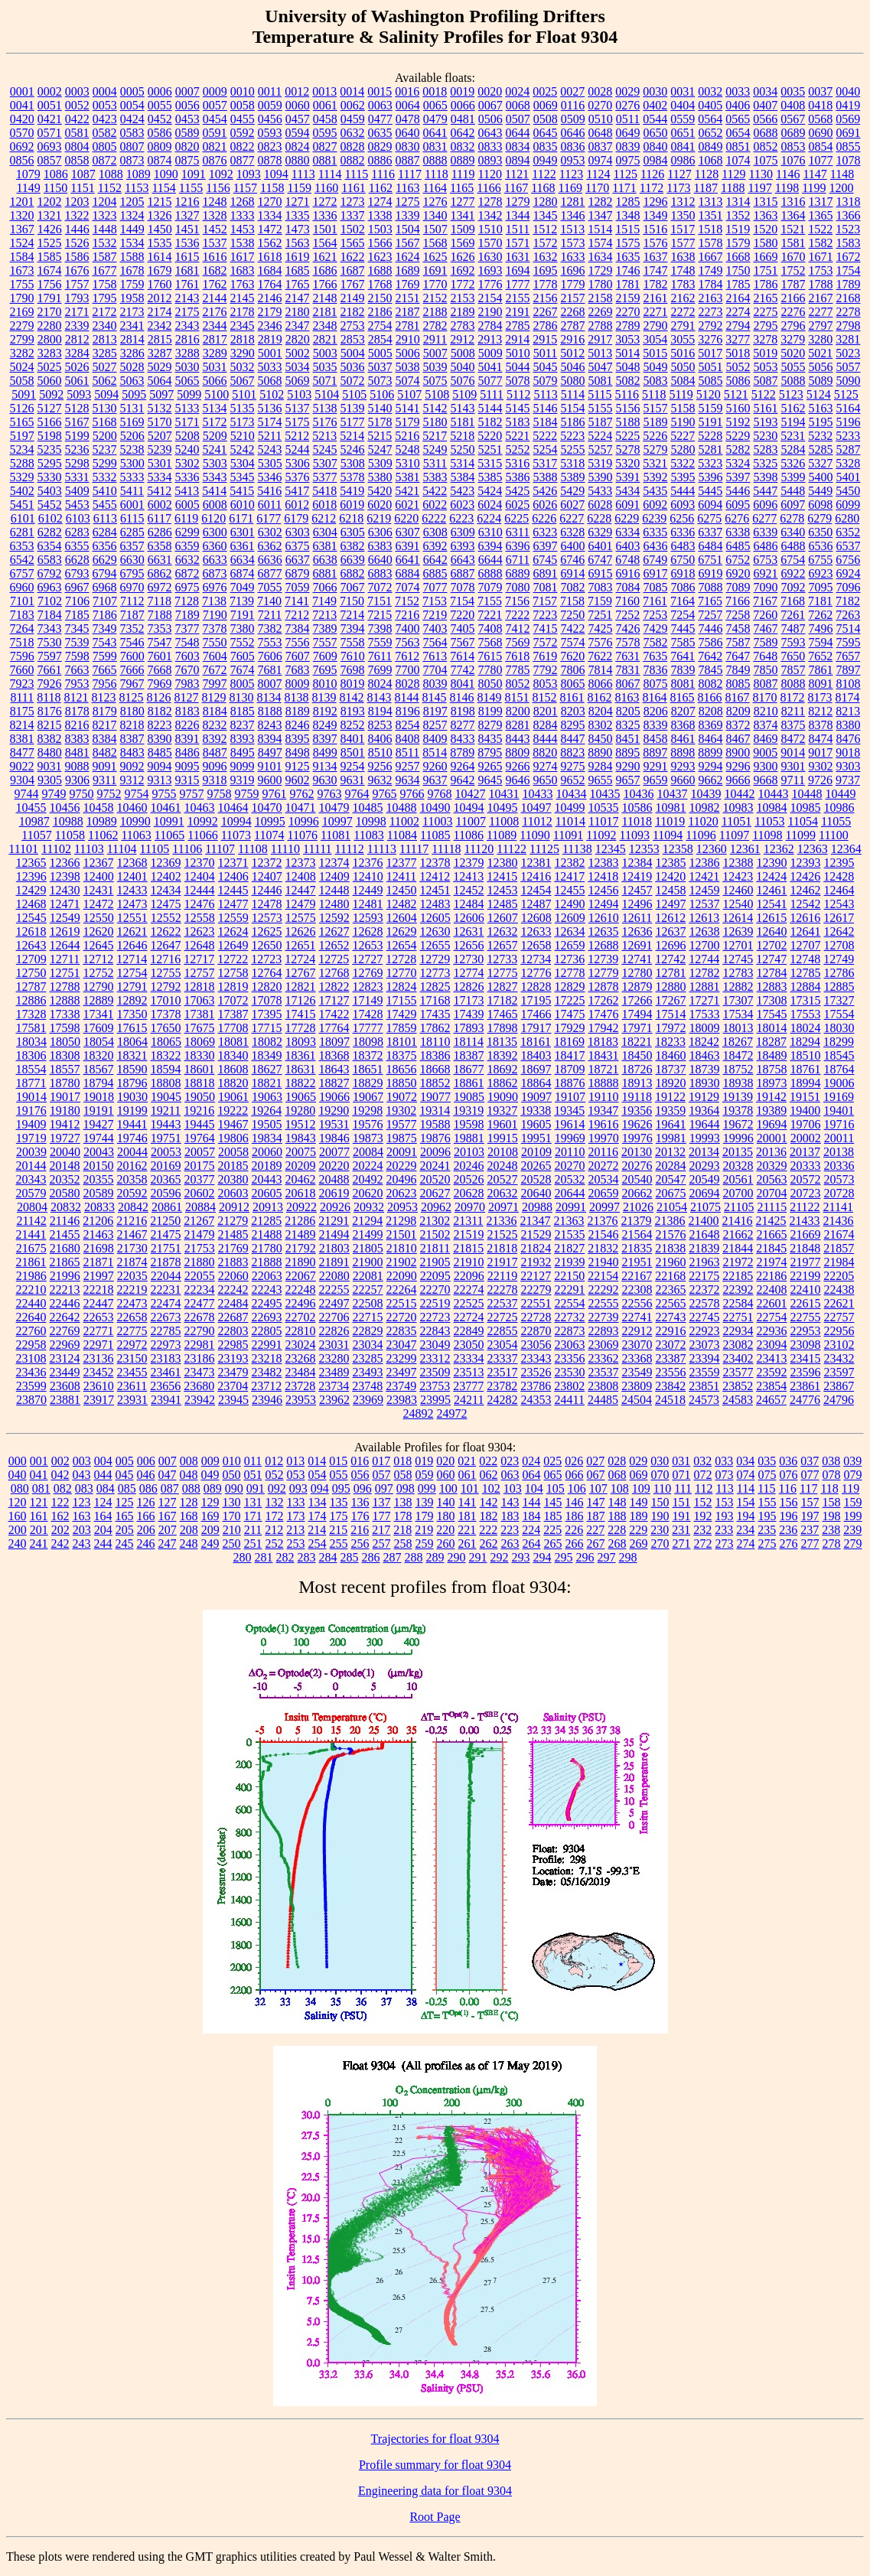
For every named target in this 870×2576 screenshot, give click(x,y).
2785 (518, 325)
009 (210, 1460)
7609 (325, 656)
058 (403, 1474)
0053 (105, 105)
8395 (297, 738)
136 (360, 1502)
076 (789, 1474)
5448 (792, 490)
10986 (839, 807)
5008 (463, 353)
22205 (838, 1275)
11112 (349, 848)
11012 (537, 821)
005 (125, 1460)
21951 (637, 1261)
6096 (765, 504)
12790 (98, 986)
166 (146, 1515)
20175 (199, 1165)
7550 (215, 642)
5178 (380, 421)
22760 (31, 1330)
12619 (65, 931)
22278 (502, 1289)
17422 (334, 1014)
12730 (468, 959)
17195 (536, 1000)
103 (512, 1488)
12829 (570, 986)
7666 (132, 669)
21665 (772, 1234)
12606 (469, 917)
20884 (200, 1206)
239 (852, 1529)
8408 (408, 738)
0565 (737, 118)
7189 (187, 614)
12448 (334, 890)
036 (788, 1460)
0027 (572, 91)
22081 (368, 1275)
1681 (187, 270)
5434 (627, 490)
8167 (737, 697)
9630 (325, 779)
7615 (489, 656)
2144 (215, 297)
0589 (187, 132)
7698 (353, 669)
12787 (31, 986)
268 (617, 1543)
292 (499, 1557)
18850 (401, 1082)
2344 (215, 325)
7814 (600, 669)
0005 (132, 91)
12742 (670, 959)
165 (125, 1515)
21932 (536, 1261)
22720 (401, 1317)
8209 (738, 711)
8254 (408, 724)
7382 (270, 628)
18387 (469, 1055)
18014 (772, 1027)
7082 (573, 587)
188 (617, 1515)
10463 (199, 807)
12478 (267, 903)
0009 (215, 91)
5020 (792, 353)
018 (402, 1460)
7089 (738, 587)
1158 (272, 187)
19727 (65, 1138)
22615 (805, 1303)
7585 (683, 642)
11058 (70, 835)
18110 (435, 1041)
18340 (233, 1055)
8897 (655, 752)
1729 (600, 270)
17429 (401, 1014)
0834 (518, 146)
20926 (335, 1206)
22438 (839, 1289)
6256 (682, 518)
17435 (435, 1014)
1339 (408, 215)
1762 (215, 284)
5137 (297, 408)
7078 (463, 587)
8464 (711, 738)
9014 (792, 752)
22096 (469, 1275)
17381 (199, 1014)
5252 (518, 449)
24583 (737, 1399)
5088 (793, 380)
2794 (738, 325)
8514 (434, 752)
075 (767, 1474)
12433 (132, 890)
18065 (166, 1041)
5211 (270, 435)
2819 (270, 339)
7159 (600, 600)
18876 (570, 1082)
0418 (820, 105)
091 (255, 1488)
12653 (368, 945)
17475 (570, 1014)
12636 (637, 931)
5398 (766, 477)
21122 (804, 1206)
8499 (325, 752)
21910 (469, 1261)
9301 (793, 766)
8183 (187, 711)
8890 (600, 752)
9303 (848, 766)
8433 (463, 738)
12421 (704, 876)
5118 (654, 394)
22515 (401, 1303)
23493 (368, 1372)
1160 (326, 187)
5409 (77, 490)
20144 (31, 1165)
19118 (637, 1096)
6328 (572, 532)
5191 (711, 421)
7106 (77, 600)
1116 (383, 174)
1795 (105, 297)
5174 (270, 421)
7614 (462, 656)
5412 (159, 490)
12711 (65, 959)
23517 (502, 1372)
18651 (368, 1069)
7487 (793, 628)
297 (607, 1557)
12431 (98, 890)
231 (681, 1529)
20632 (502, 1193)
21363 (569, 1220)
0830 (408, 146)
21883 (233, 1261)
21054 (672, 1206)
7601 (160, 656)
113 (724, 1488)
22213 (65, 1289)
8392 (215, 738)
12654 (401, 945)
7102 (49, 600)
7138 (214, 600)
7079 (490, 587)
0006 (160, 91)
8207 (683, 711)
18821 (267, 1082)
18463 (704, 1055)
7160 (627, 600)
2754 (380, 325)
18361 (300, 1055)
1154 (163, 187)
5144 (490, 408)
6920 (738, 573)
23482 (267, 1372)
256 (360, 1543)
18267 (737, 1041)
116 (788, 1488)
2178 (242, 311)
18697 (536, 1069)
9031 (49, 766)
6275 (709, 518)
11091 (568, 835)
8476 (848, 738)
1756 (49, 284)
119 (850, 1488)
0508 (545, 118)
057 (382, 1474)
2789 (628, 325)
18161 (535, 1041)
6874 (242, 573)
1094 (276, 174)
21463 (98, 1234)
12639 (738, 931)
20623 (401, 1193)
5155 (600, 408)
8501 (353, 752)
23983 (401, 1399)
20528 (536, 1179)
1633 (573, 256)
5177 (353, 421)
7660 (22, 669)
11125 (544, 848)
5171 (187, 421)
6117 (159, 518)
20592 (132, 1193)
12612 (670, 917)
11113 (381, 848)
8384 (105, 738)
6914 (573, 573)
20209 (300, 1165)
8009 (297, 683)
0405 (710, 105)
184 (532, 1515)
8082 (711, 683)
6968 (105, 587)
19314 (434, 1110)
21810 (401, 1248)
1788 (821, 284)
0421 (49, 118)
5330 (49, 477)
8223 (160, 724)
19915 (502, 1138)
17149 (368, 1000)
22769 (65, 1330)
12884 (805, 986)
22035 (132, 1275)
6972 (160, 587)
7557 (325, 642)
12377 (401, 862)
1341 (463, 215)
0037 (820, 91)
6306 (380, 532)
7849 (738, 669)
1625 (435, 256)
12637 (671, 931)
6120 (213, 518)
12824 (401, 986)
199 (853, 1515)
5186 (573, 421)
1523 (848, 229)
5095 (134, 394)
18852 (435, 1082)
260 (446, 1543)
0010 (242, 91)
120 (17, 1502)
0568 (820, 118)
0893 (490, 160)
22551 (536, 1303)
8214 (22, 724)
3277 (737, 339)
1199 (814, 187)
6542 (22, 559)
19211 (166, 1110)
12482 (401, 903)
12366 (65, 862)
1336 (325, 215)
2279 (22, 325)
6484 (711, 545)
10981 (671, 807)
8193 (353, 711)
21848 (805, 1248)
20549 (704, 1179)
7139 (242, 600)
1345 (545, 215)
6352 (848, 532)
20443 (267, 1179)
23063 (570, 1344)
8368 (683, 724)
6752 (737, 559)
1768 (380, 284)
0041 (22, 105)
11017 (603, 821)
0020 (489, 91)
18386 (435, 1055)
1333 (242, 215)
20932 (369, 1206)
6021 (407, 504)
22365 (671, 1289)
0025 (545, 91)
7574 (573, 642)
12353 (644, 848)
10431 (504, 793)
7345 (77, 628)
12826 (469, 986)
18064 (132, 1041)
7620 (572, 656)
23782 (502, 1385)
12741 (636, 959)
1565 (353, 242)
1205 (132, 201)
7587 (738, 642)
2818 (242, 339)
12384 (637, 862)
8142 (352, 697)
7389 (325, 628)
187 (596, 1515)
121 (39, 1502)
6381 (325, 545)
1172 (651, 187)
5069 (297, 380)
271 (682, 1543)
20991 (571, 1206)
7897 (848, 669)
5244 (297, 449)
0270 (600, 105)
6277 (764, 518)
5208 (187, 435)
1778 (545, 284)
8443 (518, 738)
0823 (270, 146)
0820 (187, 146)
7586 (711, 642)
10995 (270, 821)
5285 (821, 449)
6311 (517, 532)
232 (702, 1529)
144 (532, 1502)
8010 (325, 683)
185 (553, 1515)
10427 (470, 793)
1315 (766, 201)
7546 (132, 642)
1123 (571, 174)
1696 (573, 270)
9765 (385, 793)
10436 (639, 793)
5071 (325, 380)
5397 (738, 477)
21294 (367, 1220)
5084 (683, 380)
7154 (462, 600)
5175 (297, 421)
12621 (132, 931)
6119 (186, 518)
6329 (600, 532)
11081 (335, 835)
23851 (704, 1385)
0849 (711, 146)
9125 (297, 766)
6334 (627, 532)
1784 (711, 284)
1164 (435, 187)
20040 (65, 1151)
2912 (462, 339)
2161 (656, 297)
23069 (603, 1344)
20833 (99, 1206)
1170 (597, 187)
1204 (105, 201)
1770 (435, 284)
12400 (98, 876)
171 (253, 1515)
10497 (536, 807)
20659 (603, 1193)
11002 (404, 821)
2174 (160, 311)
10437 (672, 793)
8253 (380, 724)
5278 (628, 449)
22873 (570, 1330)
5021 (820, 353)
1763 (242, 284)
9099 (242, 766)
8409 (435, 738)
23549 (637, 1372)
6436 (656, 545)
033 (724, 1460)
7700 (408, 669)
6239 (654, 518)
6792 (49, 573)
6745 (545, 559)
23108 (31, 1358)
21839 (704, 1248)
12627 (334, 931)
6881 (325, 573)
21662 (738, 1234)
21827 (569, 1248)
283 (307, 1557)
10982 (704, 807)
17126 (300, 1000)
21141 (838, 1206)
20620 (368, 1193)
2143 (187, 297)
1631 (518, 256)
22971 (98, 1344)
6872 (187, 573)
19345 (569, 1110)
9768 (440, 793)
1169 (570, 187)
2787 (573, 325)
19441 (132, 1124)
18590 (132, 1069)
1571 (518, 242)
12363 (812, 848)
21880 (199, 1261)
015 (338, 1460)
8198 (463, 711)
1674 (49, 270)
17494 (637, 1014)
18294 (805, 1041)
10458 (98, 807)
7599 (105, 656)
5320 (627, 463)
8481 (77, 752)
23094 (772, 1344)
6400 (573, 545)
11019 (670, 821)
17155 (401, 1000)
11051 (736, 821)
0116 (573, 105)
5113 (545, 394)
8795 (489, 752)
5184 (545, 421)
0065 (435, 105)
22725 (502, 1317)
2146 (270, 297)
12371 (233, 862)
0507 (518, 118)
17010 (166, 1000)
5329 (22, 477)
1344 (518, 215)
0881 (325, 160)
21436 (838, 1220)
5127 (49, 408)
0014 (352, 91)
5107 (409, 394)
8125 (131, 697)
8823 (572, 752)
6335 (655, 532)
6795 (132, 573)
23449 (65, 1372)
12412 (434, 876)
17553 (805, 1014)
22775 (132, 1330)
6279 (819, 518)
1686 (325, 270)
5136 (270, 408)
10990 (135, 821)
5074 (408, 380)
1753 (821, 270)
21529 (536, 1234)
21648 (704, 1234)
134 (317, 1502)
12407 (267, 876)
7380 (242, 628)
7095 (821, 587)
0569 (848, 118)
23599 (31, 1385)
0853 (793, 146)
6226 (544, 518)
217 (381, 1529)
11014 (570, 821)
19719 (31, 1138)
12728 (401, 959)
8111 (22, 697)
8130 (242, 697)
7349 (105, 628)
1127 (679, 174)
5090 (848, 380)
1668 (738, 256)
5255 (573, 449)
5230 (765, 435)
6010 (242, 504)
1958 (132, 297)
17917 (536, 1027)
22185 (737, 1275)
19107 (570, 1096)
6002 (160, 504)
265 (553, 1543)
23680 (199, 1385)
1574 (600, 242)
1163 (407, 187)
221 (467, 1529)
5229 (737, 435)
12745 (737, 959)
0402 (655, 105)
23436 (31, 1372)
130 (232, 1502)
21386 (670, 1220)
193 (724, 1515)
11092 (601, 835)
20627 (435, 1193)
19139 (737, 1096)
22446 (65, 1303)
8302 (600, 724)
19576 (368, 1124)
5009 (490, 353)
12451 (435, 890)
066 (574, 1474)
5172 (215, 421)
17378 (166, 1014)
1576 (656, 242)
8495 (242, 752)
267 (596, 1543)
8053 (545, 683)
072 (703, 1474)
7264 (22, 628)
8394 (270, 738)
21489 (300, 1234)
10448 (807, 793)
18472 (738, 1055)
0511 (628, 118)
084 (105, 1488)
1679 (160, 270)
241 (39, 1543)
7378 (215, 628)
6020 (379, 504)
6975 (187, 587)
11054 (803, 821)
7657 (848, 656)
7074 (408, 587)
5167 (77, 421)
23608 (65, 1385)
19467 (233, 1124)
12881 (704, 986)
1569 (463, 242)
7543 (105, 642)
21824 (535, 1248)
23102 (839, 1344)
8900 (737, 752)
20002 (805, 1138)
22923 (704, 1330)
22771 (98, 1330)
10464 (233, 807)
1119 (463, 174)
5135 (242, 408)
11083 (368, 835)
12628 (368, 931)
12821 (300, 986)
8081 (683, 683)
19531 (334, 1124)
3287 (160, 353)
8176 (49, 711)
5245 (325, 449)
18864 (536, 1082)
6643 (463, 559)
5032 (242, 366)
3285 (105, 353)
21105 (739, 1206)
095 (341, 1488)
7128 (186, 600)
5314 (462, 463)
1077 (821, 160)
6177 (268, 518)
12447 (300, 890)
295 (564, 1557)
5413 (186, 490)
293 (521, 1557)
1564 (325, 242)
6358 (160, 545)
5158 (683, 408)
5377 (325, 477)
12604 (401, 917)
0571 (49, 132)
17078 (267, 1000)
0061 (325, 105)
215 (338, 1529)
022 (488, 1460)
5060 (49, 380)
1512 (545, 229)
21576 (671, 1234)
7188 (160, 614)
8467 (738, 738)
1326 (160, 215)
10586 (637, 807)
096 (363, 1488)
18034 (31, 1041)
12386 (704, 862)
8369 (711, 724)
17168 (435, 1000)
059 (424, 1474)
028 (617, 1460)
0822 (242, 146)
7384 (297, 628)
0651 (683, 132)
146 (574, 1502)
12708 (839, 945)
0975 (628, 160)
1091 (193, 174)
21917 (502, 1261)
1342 (490, 215)
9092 (132, 766)
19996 (738, 1138)
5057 (848, 366)
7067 (353, 587)
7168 (792, 600)
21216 (131, 1220)
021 (467, 1460)
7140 (269, 600)
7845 (711, 669)
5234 (22, 449)
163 (82, 1515)
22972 (132, 1344)
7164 (682, 600)
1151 (82, 187)
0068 (518, 105)
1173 (678, 187)
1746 (628, 270)
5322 (682, 463)
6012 (297, 504)
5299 (105, 463)
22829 (368, 1330)
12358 (678, 848)
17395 (267, 1014)
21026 (638, 1206)
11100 (834, 835)
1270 (270, 201)
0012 (297, 91)
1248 (215, 201)
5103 (299, 394)
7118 (159, 600)
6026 (545, 504)
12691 (637, 945)
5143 (463, 408)
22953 (805, 1330)
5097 (161, 394)
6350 (820, 532)
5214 (352, 435)
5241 (215, 449)
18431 (603, 1055)
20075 (300, 1151)
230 (659, 1529)
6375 (297, 545)
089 (213, 1488)
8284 (545, 724)
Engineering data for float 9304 (435, 2490)
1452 (215, 229)
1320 (22, 215)
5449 (820, 490)
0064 (408, 105)
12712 (98, 959)
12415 (502, 876)
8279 (490, 724)
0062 (353, 105)
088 (191, 1488)
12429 (31, 890)
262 (489, 1543)
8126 (159, 697)
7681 (270, 669)
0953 (573, 160)
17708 (233, 1027)
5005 (380, 353)
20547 (671, 1179)
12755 (166, 972)
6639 (353, 559)
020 (445, 1460)
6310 (490, 532)
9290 (628, 766)
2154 (490, 297)
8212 (820, 711)
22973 (166, 1344)
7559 (380, 642)
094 (320, 1488)
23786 (535, 1385)
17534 (738, 1014)
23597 (839, 1372)
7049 (242, 587)
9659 (656, 779)
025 (552, 1460)
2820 (297, 339)
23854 (771, 1385)
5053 (766, 366)
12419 (636, 876)
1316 (793, 201)
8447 (573, 738)
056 (360, 1474)
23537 (603, 1372)
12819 (233, 986)
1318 (848, 201)
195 (767, 1515)
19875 (401, 1138)
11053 (769, 821)
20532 (570, 1179)
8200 (518, 711)
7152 (407, 600)
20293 (704, 1165)
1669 (766, 256)
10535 (603, 807)
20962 (436, 1206)
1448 (105, 229)
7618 (517, 656)
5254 (545, 449)
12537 (704, 903)
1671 (821, 256)
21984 (839, 1261)
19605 (536, 1124)
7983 (187, 683)
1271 (297, 201)
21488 (267, 1234)
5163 (821, 408)
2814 (132, 339)
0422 (77, 118)
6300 (215, 532)
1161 (353, 187)
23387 (671, 1358)
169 (210, 1515)
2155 (518, 297)
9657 (628, 779)
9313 (160, 779)
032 (702, 1460)
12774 (469, 972)
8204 (600, 711)
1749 (711, 270)
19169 (838, 1096)
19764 (199, 1138)
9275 (573, 766)
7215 (379, 614)
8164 (655, 697)
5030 (187, 366)
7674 (242, 669)
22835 (401, 1330)
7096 (848, 587)
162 (60, 1515)
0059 (270, 105)
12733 (502, 959)
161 (39, 1515)
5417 (297, 490)
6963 (49, 587)
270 (660, 1543)
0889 (463, 160)
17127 (334, 1000)
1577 (683, 242)
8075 (656, 683)
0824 (297, 146)
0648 (600, 132)
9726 (820, 779)
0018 (434, 91)
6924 (848, 573)
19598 (469, 1124)
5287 (848, 449)
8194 (380, 711)
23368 (637, 1358)
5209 (215, 435)
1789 (848, 284)
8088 (793, 683)
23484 (300, 1372)
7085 (656, 587)
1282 (600, 201)
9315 (187, 779)
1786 (766, 284)
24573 (704, 1399)
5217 (434, 435)
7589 (766, 642)
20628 (469, 1193)
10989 (101, 821)
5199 (77, 435)
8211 (793, 711)
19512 (300, 1124)
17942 (603, 1027)
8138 (297, 697)
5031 (215, 366)
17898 (502, 1027)
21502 (435, 1234)
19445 (199, 1124)
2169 (22, 311)
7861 (821, 669)
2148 (325, 297)
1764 (270, 284)
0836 (573, 146)
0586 (160, 132)
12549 (65, 917)
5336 (187, 477)
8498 (297, 752)
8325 (628, 724)
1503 (380, 229)
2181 (325, 311)
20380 (233, 1179)
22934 (738, 1330)
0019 (462, 91)
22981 (199, 1344)
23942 (199, 1399)
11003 (437, 821)
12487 (536, 903)
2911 (435, 339)
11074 (269, 835)
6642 (435, 559)
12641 (805, 931)
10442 (740, 793)
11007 (470, 821)
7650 (792, 656)
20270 (570, 1165)
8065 (573, 683)
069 (639, 1474)
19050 (199, 1096)
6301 (242, 532)
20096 (435, 1151)
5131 (132, 408)
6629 (105, 559)
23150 (132, 1358)
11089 (501, 835)
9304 (22, 779)
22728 (536, 1317)
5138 (325, 408)
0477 (380, 118)
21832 (603, 1248)
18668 (435, 1069)
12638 (704, 931)
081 (41, 1488)
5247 (380, 449)
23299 (401, 1358)
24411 (570, 1399)
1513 (572, 229)
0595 (325, 132)
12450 (401, 890)
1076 (793, 160)
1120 (490, 174)
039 (852, 1460)
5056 (821, 366)
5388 (545, 477)
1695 (545, 270)
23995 (435, 1399)
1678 (132, 270)
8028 (408, 683)
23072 (671, 1344)
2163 (711, 297)
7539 (77, 642)
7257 (710, 614)
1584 (22, 256)
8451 (628, 738)
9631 (353, 779)
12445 (233, 890)
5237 (105, 449)
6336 (682, 532)
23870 (31, 1399)
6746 (572, 559)
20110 (570, 1151)
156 (789, 1502)
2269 (600, 311)
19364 (704, 1110)
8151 (517, 697)
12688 (603, 945)
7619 (545, 656)
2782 (435, 325)
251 (253, 1543)
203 (82, 1529)
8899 (710, 752)
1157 (245, 187)
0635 (380, 132)
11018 (637, 821)
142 (489, 1502)
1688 (380, 270)
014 (317, 1460)
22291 (570, 1289)
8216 (77, 724)
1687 (353, 270)
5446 (737, 490)
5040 (463, 366)
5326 (792, 463)
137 (382, 1502)
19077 (435, 1096)
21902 (401, 1261)
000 (17, 1460)
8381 (22, 738)
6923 (821, 573)
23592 (772, 1372)
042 (60, 1474)
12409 (334, 876)
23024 (300, 1344)
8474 (821, 738)
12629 (401, 931)
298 (628, 1557)
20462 (300, 1179)
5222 (545, 435)
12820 (267, 986)
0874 (160, 160)
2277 (821, 311)
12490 (570, 903)
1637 (656, 256)
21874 (132, 1261)
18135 (502, 1041)
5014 (627, 353)
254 (317, 1543)
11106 (187, 848)
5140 (380, 408)
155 (767, 1502)
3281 (848, 339)
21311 (468, 1220)
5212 (297, 435)
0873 (132, 160)
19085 (469, 1096)
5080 (573, 380)
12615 (771, 917)
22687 (233, 1317)
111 (683, 1488)
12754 (132, 972)
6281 (22, 532)
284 (328, 1557)
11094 (668, 835)
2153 (463, 297)
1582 (821, 242)
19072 (401, 1096)
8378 (821, 724)
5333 (132, 477)
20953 (402, 1206)
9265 (490, 766)
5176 (325, 421)
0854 (821, 146)
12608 (536, 917)
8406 (380, 738)
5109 (464, 394)
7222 (517, 614)
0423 (105, 118)
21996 (65, 1275)
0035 (792, 91)
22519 (435, 1303)
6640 (380, 559)
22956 (839, 1330)
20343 (31, 1179)
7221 (489, 614)
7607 (297, 656)
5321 (655, 463)
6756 (848, 559)
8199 (490, 711)
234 (745, 1529)
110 (662, 1488)
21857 (838, 1248)
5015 (655, 353)
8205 (628, 711)
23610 (98, 1385)
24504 (636, 1399)
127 (167, 1502)
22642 (65, 1317)
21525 (502, 1234)
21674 (839, 1234)
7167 (765, 600)
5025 (49, 366)
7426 (628, 628)
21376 (603, 1220)
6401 (600, 545)
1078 (848, 160)
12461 (772, 890)
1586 (77, 256)
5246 (353, 449)
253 (296, 1543)
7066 (325, 587)
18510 (805, 1055)
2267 (545, 311)
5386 (518, 477)
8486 (187, 752)
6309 (463, 532)
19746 (132, 1138)
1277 (463, 201)
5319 (600, 463)
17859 (401, 1027)
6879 (297, 573)
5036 (353, 366)
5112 (518, 394)
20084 (368, 1151)
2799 (22, 339)
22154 (603, 1275)
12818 (199, 986)
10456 (65, 807)
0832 (463, 146)
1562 (270, 242)
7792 (545, 669)
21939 (570, 1261)
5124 (818, 394)
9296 (738, 766)
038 (831, 1460)
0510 (600, 118)
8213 (848, 711)
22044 (166, 1275)
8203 (573, 711)
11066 (202, 835)
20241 (435, 1165)
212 (274, 1529)
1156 (218, 187)
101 (470, 1488)
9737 (848, 779)
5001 (270, 353)
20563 (772, 1179)
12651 (300, 945)
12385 (671, 862)
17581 (31, 1027)
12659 (570, 945)
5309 (380, 463)
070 (660, 1474)
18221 (636, 1041)
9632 (380, 779)
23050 (469, 1344)
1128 (706, 174)
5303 (215, 463)
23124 (65, 1358)
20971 (503, 1206)
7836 (656, 669)
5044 (518, 366)
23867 (838, 1385)
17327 (839, 1000)
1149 (28, 187)
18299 (838, 1041)
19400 (805, 1110)
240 (17, 1543)
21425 (771, 1220)
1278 (490, 201)
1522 (820, 229)
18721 (603, 1069)
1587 (105, 256)
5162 (793, 408)
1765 (297, 284)
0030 (655, 91)
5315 (489, 463)
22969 (65, 1344)
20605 (267, 1193)
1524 (22, 242)
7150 (352, 600)
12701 (738, 945)
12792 (166, 986)
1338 (380, 215)
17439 (469, 1014)
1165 (462, 187)
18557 (65, 1069)
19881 (469, 1138)
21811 (435, 1248)
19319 (468, 1110)
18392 (502, 1055)
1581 (793, 242)
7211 (270, 614)
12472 (98, 903)
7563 (408, 642)
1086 (56, 174)
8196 (408, 711)
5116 (627, 394)
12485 (502, 903)
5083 (656, 380)
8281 (518, 724)
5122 (763, 394)
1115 (356, 174)
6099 (848, 504)
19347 (603, 1110)
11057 (36, 835)
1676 (77, 270)
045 (125, 1474)
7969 (160, 683)
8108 (848, 683)
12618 (31, 931)
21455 (65, 1234)
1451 (187, 229)
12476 (199, 903)
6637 (297, 559)
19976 (637, 1138)
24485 (603, 1399)
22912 (637, 1330)
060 (446, 1474)
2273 (711, 311)
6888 (490, 573)
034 (745, 1460)
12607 (502, 917)
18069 (199, 1041)
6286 (160, 532)
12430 (65, 890)
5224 (600, 435)
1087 (83, 174)
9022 (22, 766)
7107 (105, 600)
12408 (300, 876)
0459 (353, 118)
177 (382, 1515)
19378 (737, 1110)
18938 (738, 1082)
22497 (334, 1303)
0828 (353, 146)
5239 (160, 449)
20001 (772, 1138)
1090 (166, 174)
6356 (105, 545)
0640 (408, 132)
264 (532, 1543)
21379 (636, 1220)
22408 (772, 1289)
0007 (187, 91)
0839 (628, 146)
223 (509, 1529)
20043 (98, 1151)
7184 (49, 614)
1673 (22, 270)
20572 (805, 1179)
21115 (772, 1206)
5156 (628, 408)
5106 (382, 394)
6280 (847, 518)
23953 (300, 1399)
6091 (627, 504)
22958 (31, 1344)
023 (509, 1460)
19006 (839, 1082)
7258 (737, 614)
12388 (738, 862)
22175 (704, 1275)
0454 (215, 118)
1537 (215, 242)
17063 (199, 1000)
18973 (772, 1082)
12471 (65, 903)
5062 (105, 380)
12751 (65, 972)
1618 (270, 256)
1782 (656, 284)
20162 (132, 1165)
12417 (569, 876)
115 (766, 1488)
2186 (380, 311)
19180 (65, 1110)
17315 (805, 1000)
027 (595, 1460)
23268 (300, 1358)
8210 (766, 711)
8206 (656, 711)
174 (317, 1515)
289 (435, 1557)
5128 (77, 408)
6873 (215, 573)
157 (810, 1502)
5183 (518, 421)
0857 (49, 160)
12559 (233, 917)
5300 (132, 463)
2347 (297, 325)
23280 (334, 1358)
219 (424, 1529)
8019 (353, 683)
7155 (489, 600)
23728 (300, 1385)
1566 (380, 242)
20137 (805, 1151)
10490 (435, 807)
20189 (267, 1165)
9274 (545, 766)
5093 (79, 394)
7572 (545, 642)
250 (232, 1543)
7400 (408, 628)
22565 (671, 1303)
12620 (98, 931)
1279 (518, 201)
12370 (199, 862)
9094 (160, 766)
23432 (839, 1358)
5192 (738, 421)
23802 (569, 1385)
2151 (408, 297)
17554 (839, 1014)
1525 (49, 242)
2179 (270, 311)
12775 (502, 972)
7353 (160, 628)
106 (577, 1488)
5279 (656, 449)
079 (853, 1474)
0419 (848, 105)
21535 (570, 1234)
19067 (368, 1096)
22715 (368, 1317)
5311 (435, 463)
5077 (490, 380)
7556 (297, 642)
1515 (627, 229)
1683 (242, 270)
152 (703, 1502)
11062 (103, 835)
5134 (215, 408)
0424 (132, 118)
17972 (671, 1027)
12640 (772, 931)
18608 (233, 1069)
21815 (468, 1248)
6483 (683, 545)
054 (317, 1474)
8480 (49, 752)
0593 (270, 132)
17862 (435, 1027)
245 (125, 1543)
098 (405, 1488)
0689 (793, 132)
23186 (199, 1358)
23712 (266, 1385)
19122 (670, 1096)
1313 (711, 201)
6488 (793, 545)
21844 (737, 1248)
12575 (300, 917)
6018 (324, 504)
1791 (49, 297)
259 (424, 1543)
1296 (656, 201)
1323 (105, 215)
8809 (517, 752)
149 (639, 1502)
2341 (132, 325)
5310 (408, 463)
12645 (98, 945)
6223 (461, 518)
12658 (536, 945)
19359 (670, 1110)
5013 (600, 353)
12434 (166, 890)
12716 (165, 959)
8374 (766, 724)
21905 (435, 1261)
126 (146, 1502)
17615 (132, 1027)
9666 (738, 779)
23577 (738, 1372)
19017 (65, 1096)
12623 (199, 931)
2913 (489, 339)
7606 (270, 656)
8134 (269, 697)
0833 (490, 146)
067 (596, 1474)
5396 (711, 477)
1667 (711, 256)
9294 (711, 766)
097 (384, 1488)
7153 (434, 600)
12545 (31, 917)
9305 (49, 779)
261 (467, 1543)
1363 (766, 215)
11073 (236, 835)
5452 (49, 504)
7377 (187, 628)
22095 (435, 1275)
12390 (772, 862)
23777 (468, 1385)
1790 (22, 297)
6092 (655, 504)
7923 (22, 683)
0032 (710, 91)
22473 (132, 1303)
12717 (199, 959)
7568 (490, 642)
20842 (133, 1206)
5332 (105, 477)
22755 (805, 1317)
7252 (627, 614)
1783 (683, 284)
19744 (98, 1138)
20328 (738, 1165)
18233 (670, 1041)
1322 (77, 215)
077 (810, 1474)
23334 (469, 1358)
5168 (105, 421)
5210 (242, 435)
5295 (49, 463)
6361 (242, 545)
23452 (98, 1372)
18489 (772, 1055)
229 (638, 1529)
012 (274, 1460)
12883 (772, 986)
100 (448, 1488)
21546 (603, 1234)
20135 (737, 1151)
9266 (518, 766)
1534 (132, 242)
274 (746, 1543)
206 (146, 1529)
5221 (517, 435)
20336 (839, 1165)
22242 (233, 1289)
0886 (380, 160)
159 (853, 1502)
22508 (368, 1303)
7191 (242, 614)
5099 (189, 394)
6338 (737, 532)
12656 (469, 945)
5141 (408, 408)
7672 (215, 669)
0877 (242, 160)
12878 (603, 986)
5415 (242, 490)
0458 (325, 118)
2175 (187, 311)
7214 (352, 614)
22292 (603, 1289)
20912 (234, 1206)
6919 (711, 573)
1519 (737, 229)
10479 (334, 807)
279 (853, 1543)
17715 (267, 1027)
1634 (600, 256)
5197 (22, 435)
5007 (435, 353)
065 (553, 1474)
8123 (104, 697)
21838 (670, 1248)
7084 (628, 587)
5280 (683, 449)
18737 (671, 1069)
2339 (77, 325)
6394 (490, 545)
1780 (600, 284)
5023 (848, 353)
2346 (270, 325)
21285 (266, 1220)
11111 (317, 848)
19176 (31, 1110)
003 (82, 1460)
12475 (166, 903)
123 (82, 1502)
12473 (132, 903)
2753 (353, 325)
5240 (187, 449)
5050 (683, 366)
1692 (463, 270)
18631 (300, 1069)
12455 (570, 890)
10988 (68, 821)
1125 (625, 174)
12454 (536, 890)
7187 (132, 614)
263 (510, 1543)
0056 (187, 105)
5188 (628, 421)
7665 (105, 669)
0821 (215, 146)
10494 (469, 807)
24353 (536, 1399)
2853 (353, 339)
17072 (233, 1000)
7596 (22, 656)
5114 (573, 394)
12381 (536, 862)
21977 (805, 1261)
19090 (502, 1096)
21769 (233, 1248)
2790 (656, 325)
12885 (839, 986)
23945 (233, 1399)
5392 (656, 477)
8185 (242, 711)
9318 (215, 779)
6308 (435, 532)
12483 (435, 903)
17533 (704, 1014)
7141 (297, 600)
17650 (166, 1027)
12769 (368, 972)
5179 (408, 421)
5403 (49, 490)
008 (189, 1460)
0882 (353, 160)
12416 (535, 876)
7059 (297, 587)
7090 (766, 587)
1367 (22, 229)
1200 (841, 187)
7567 (463, 642)
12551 (132, 917)
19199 (132, 1110)
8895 (627, 752)
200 (17, 1529)
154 (746, 1502)
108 (620, 1488)
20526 (469, 1179)
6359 (187, 545)
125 (125, 1502)
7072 (380, 587)
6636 (270, 559)
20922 (301, 1206)
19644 (704, 1124)
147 (596, 1502)
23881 (65, 1399)
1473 (297, 229)
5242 (242, 449)
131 (253, 1502)
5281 (711, 449)
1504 (408, 229)
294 (542, 1557)
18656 (401, 1069)
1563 (297, 242)
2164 (738, 297)
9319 (242, 779)
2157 (573, 297)
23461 (166, 1372)
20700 (738, 1193)
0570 (22, 132)
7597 (49, 656)
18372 (368, 1055)
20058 (233, 1151)
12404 (199, 876)
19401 (838, 1110)
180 (446, 1515)
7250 (572, 614)
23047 (401, 1344)
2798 (848, 325)
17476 (603, 1014)
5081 (600, 380)
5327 (820, 463)
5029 (160, 366)
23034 (368, 1344)
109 (641, 1488)
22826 (334, 1330)
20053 (166, 1151)
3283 (49, 353)
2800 (49, 339)
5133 (187, 408)
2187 (408, 311)
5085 (711, 380)
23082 (738, 1344)
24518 (670, 1399)
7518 (22, 642)
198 (832, 1515)
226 (574, 1529)
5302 (187, 463)
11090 (534, 835)
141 (467, 1502)
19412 (65, 1124)
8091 (821, 683)
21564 (637, 1234)
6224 (489, 518)
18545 (839, 1055)
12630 (435, 931)
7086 (683, 587)
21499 (368, 1234)
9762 (302, 793)
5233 (848, 435)
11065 (169, 835)
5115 (599, 394)
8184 (215, 711)
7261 (792, 614)
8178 (77, 711)
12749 (838, 959)
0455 (242, 118)
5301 (160, 463)
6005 (187, 504)
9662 (711, 779)
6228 (599, 518)
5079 (545, 380)
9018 (848, 752)
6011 (270, 504)
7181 (820, 600)
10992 (202, 821)
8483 (132, 752)
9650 (545, 779)
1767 (353, 284)
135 (339, 1502)
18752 (738, 1069)
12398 (65, 876)
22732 (570, 1317)
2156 (545, 297)
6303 (297, 532)
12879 (637, 986)
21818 (502, 1248)
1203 (77, 201)
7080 (518, 587)
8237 (242, 724)
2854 (380, 339)
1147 (814, 174)
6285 (132, 532)
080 (20, 1488)
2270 (628, 311)
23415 (805, 1358)
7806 (573, 669)
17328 (31, 1014)
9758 (219, 793)
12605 (435, 917)
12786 (839, 972)
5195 (821, 421)
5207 (160, 435)
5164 (848, 408)
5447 (765, 490)
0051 (49, 105)
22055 (199, 1275)
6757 (22, 573)
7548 (187, 642)
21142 (31, 1220)
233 (724, 1529)
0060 (297, 105)
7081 (545, 587)
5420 (379, 490)
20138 (838, 1151)
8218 (132, 724)
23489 (334, 1372)
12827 (502, 986)
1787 (793, 284)
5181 (463, 421)
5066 (215, 380)
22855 (502, 1330)
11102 (56, 848)
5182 (490, 421)
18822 (300, 1082)
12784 (772, 972)
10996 (303, 821)
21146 (65, 1220)
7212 (297, 614)
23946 (267, 1399)
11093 (635, 835)
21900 (368, 1261)
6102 (50, 518)
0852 (766, 146)
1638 (683, 256)
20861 (167, 1206)
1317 (821, 201)
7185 (77, 614)
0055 (160, 105)
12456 (603, 890)
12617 (838, 917)
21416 (737, 1220)
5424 (489, 490)
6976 (215, 587)
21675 (31, 1248)
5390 (600, 477)
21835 (636, 1248)
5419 (352, 490)
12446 (267, 890)
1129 (733, 174)
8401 (353, 738)
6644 (490, 559)
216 (359, 1529)
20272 (603, 1165)
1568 (435, 242)
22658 (132, 1317)
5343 (215, 477)
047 (167, 1474)
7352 (132, 628)
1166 (488, 187)
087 (170, 1488)
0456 (270, 118)
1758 (105, 284)
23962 (334, 1399)
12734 (535, 959)
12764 (267, 972)
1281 (573, 201)
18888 (603, 1082)
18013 (738, 1027)
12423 (737, 876)
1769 (408, 284)
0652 (711, 132)
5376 (297, 477)
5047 (600, 366)
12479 (300, 903)
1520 (765, 229)
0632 (353, 132)
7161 (655, 600)
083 (84, 1488)
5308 (353, 463)
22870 (536, 1330)
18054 (98, 1041)
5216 (407, 435)
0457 (297, 118)
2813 (105, 339)
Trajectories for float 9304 (435, 2438)
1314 (738, 201)
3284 (77, 353)
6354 (49, 545)
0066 (463, 105)
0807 (132, 146)
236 (788, 1529)
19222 (232, 1110)
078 (832, 1474)
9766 (412, 793)
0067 (490, 105)
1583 (848, 242)
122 (60, 1502)
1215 (160, 201)
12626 (300, 931)
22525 (469, 1303)
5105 (354, 394)
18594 (166, 1069)
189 (639, 1515)
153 (724, 1502)
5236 (77, 449)
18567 (98, 1069)
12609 (570, 917)
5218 (462, 435)
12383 (603, 862)
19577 (401, 1124)
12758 (233, 972)
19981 (671, 1138)
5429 (572, 490)
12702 (772, 945)
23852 (737, 1385)
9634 (408, 779)
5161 (766, 408)
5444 (682, 490)
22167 (636, 1275)
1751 (766, 270)
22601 (772, 1303)
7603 (187, 656)
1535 (160, 242)
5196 (848, 421)
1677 (105, 270)
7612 (407, 656)
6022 (434, 504)
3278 (765, 339)
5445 (710, 490)
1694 (518, 270)
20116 (603, 1151)
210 (232, 1529)
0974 (600, 160)
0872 (105, 160)
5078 (518, 380)
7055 (270, 587)
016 (359, 1460)
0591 (215, 132)
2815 (160, 339)
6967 (77, 587)
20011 (839, 1138)
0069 (545, 105)
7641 (682, 656)
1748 (683, 270)
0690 (821, 132)
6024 (489, 504)
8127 (186, 697)
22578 (704, 1303)
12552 (166, 917)
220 (445, 1529)
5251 (490, 449)
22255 (334, 1289)
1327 (187, 215)
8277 (463, 724)
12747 (771, 959)
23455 (132, 1372)
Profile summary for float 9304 (435, 2464)
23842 (670, 1385)
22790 (199, 1330)
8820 (545, 752)
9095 (187, 766)
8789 (462, 752)
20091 (401, 1151)
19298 (367, 1110)
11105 (155, 848)
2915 (545, 339)
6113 (105, 518)
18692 (502, 1069)
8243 (270, 724)
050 (232, 1474)
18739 (704, 1069)
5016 (682, 353)
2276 (793, 311)
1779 (573, 284)
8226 (187, 724)
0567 (792, 118)
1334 (270, 215)
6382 (353, 545)
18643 (334, 1069)
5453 (77, 504)
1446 (77, 229)
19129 (704, 1096)
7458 (738, 628)
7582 (656, 642)
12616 (805, 917)
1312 (683, 201)
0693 (49, 146)
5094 (106, 394)
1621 (325, 256)
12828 (536, 986)
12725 (333, 959)
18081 (233, 1041)
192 (703, 1515)
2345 (242, 325)
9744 (27, 793)
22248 (300, 1289)
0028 (600, 91)
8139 (324, 697)
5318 (572, 463)
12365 (31, 862)
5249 (435, 449)
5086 (738, 380)
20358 (132, 1179)
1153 (136, 187)
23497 (401, 1372)
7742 (463, 669)
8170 (765, 697)
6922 (793, 573)
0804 (77, 146)
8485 (160, 752)
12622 (166, 931)
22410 (805, 1289)
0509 (573, 118)
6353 (22, 545)
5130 (105, 408)
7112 (132, 600)
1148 (842, 174)
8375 (793, 724)
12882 (738, 986)
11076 (302, 835)
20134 (704, 1151)
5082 (628, 380)
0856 (22, 160)
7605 (242, 656)
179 (424, 1515)
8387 (132, 738)
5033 (270, 366)
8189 (297, 711)
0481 (463, 118)
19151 (805, 1096)
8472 (793, 738)
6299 (187, 532)
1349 (656, 215)
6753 (765, 559)
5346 (270, 477)
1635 (628, 256)
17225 (570, 1000)
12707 (805, 945)
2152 (435, 297)
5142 (435, 408)
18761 (805, 1069)
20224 (368, 1165)
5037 (380, 366)
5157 (656, 408)
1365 (821, 215)
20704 (772, 1193)
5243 (270, 449)
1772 (463, 284)
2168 (848, 297)
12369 (166, 862)
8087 (766, 683)
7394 (353, 628)
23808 (603, 1385)
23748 (367, 1385)
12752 (98, 972)
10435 (605, 793)
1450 (160, 229)
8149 (489, 697)
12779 (603, 972)
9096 (215, 766)
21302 (434, 1220)
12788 (65, 986)
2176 (215, 311)
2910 (408, 339)
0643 (490, 132)
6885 (435, 573)
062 (489, 1474)
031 (681, 1460)
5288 (22, 463)
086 (148, 1488)
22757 (839, 1317)
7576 (600, 642)
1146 (788, 174)
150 (660, 1502)
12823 (368, 986)
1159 (299, 187)
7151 (379, 600)
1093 (248, 174)
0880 (297, 160)
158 (832, 1502)
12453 (502, 890)
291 (478, 1557)
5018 (737, 353)
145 (553, 1502)
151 (682, 1502)
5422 (434, 490)
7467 (766, 628)
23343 (536, 1358)
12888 (65, 1000)
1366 (848, 215)
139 (424, 1502)
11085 (435, 835)
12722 (232, 959)
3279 (792, 339)
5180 (435, 421)
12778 (570, 972)
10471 (300, 807)
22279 (536, 1289)
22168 (670, 1275)
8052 (518, 683)
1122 (544, 174)
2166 (793, 297)
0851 (738, 146)
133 (296, 1502)
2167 (821, 297)
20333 (805, 1165)
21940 (603, 1261)
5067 (242, 380)
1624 (408, 256)
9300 (766, 766)
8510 (380, 752)
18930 (704, 1082)
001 (39, 1460)
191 (682, 1515)
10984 (772, 807)
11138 (577, 848)
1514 (600, 229)
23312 (435, 1358)
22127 (535, 1275)
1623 (380, 256)
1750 (738, 270)
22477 (199, 1303)
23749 (401, 1385)
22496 (300, 1303)
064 (532, 1474)
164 (103, 1515)
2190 (490, 311)
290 (457, 1557)
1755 (22, 284)
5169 (132, 421)
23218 (267, 1358)
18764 (839, 1069)
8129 (214, 697)
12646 (132, 945)
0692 (22, 146)
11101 (23, 848)
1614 (160, 256)
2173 (132, 311)
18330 (199, 1055)
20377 (199, 1179)
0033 (737, 91)
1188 (733, 187)
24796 (838, 1399)
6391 (408, 545)
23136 (98, 1358)
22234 (199, 1289)
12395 (839, 862)
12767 (300, 972)
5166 (49, 421)
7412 (518, 628)
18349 (267, 1055)
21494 (334, 1234)
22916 (671, 1330)
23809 (636, 1385)
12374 (334, 862)
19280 (300, 1110)
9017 (820, 752)
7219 (434, 614)
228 (617, 1529)
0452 (160, 118)
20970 (470, 1206)
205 (125, 1529)
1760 (160, 284)
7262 (820, 614)
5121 (736, 394)
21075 (705, 1206)
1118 (436, 174)
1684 (270, 270)
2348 (325, 325)
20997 (604, 1206)
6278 (792, 518)
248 (189, 1543)
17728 (300, 1027)
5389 (573, 477)
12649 (233, 945)
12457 (637, 890)
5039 (435, 366)
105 (555, 1488)
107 (598, 1488)
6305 (353, 532)
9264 (463, 766)
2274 (738, 311)
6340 (792, 532)
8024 (380, 683)
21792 (300, 1248)
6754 (792, 559)
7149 (324, 600)
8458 (656, 738)
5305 (270, 463)
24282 (502, 1399)
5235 (49, 449)
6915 (600, 573)
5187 (600, 421)
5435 (655, 490)
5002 (297, 353)
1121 (517, 174)
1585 (49, 256)
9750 (82, 793)
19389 (771, 1110)
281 (264, 1557)
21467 (132, 1234)
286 (371, 1557)
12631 (469, 931)
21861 (31, 1261)
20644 (570, 1193)
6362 (270, 545)
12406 (233, 876)
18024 (805, 1027)
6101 (23, 518)
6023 (462, 504)
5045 (545, 366)
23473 (199, 1372)
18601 (199, 1069)
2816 (187, 339)
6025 (517, 504)
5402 (22, 490)
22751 (738, 1317)
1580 (766, 242)
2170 (49, 311)
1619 (297, 256)
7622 (600, 656)
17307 (738, 1000)
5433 (600, 490)
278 (832, 1543)
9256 (380, 766)
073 (724, 1474)
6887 (463, 573)
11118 (446, 848)
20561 (738, 1179)
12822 (334, 986)
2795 (766, 325)
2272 (683, 311)
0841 (683, 146)
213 (295, 1529)
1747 (656, 270)
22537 (502, 1303)
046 (146, 1474)
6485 (738, 545)
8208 (711, 711)
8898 (682, 752)
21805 (368, 1248)
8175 (22, 711)
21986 (31, 1275)
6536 (821, 545)
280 (242, 1557)
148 (617, 1502)
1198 (787, 187)
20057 (199, 1151)
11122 (511, 848)
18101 (401, 1041)
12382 (570, 862)
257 (382, 1543)
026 (574, 1460)
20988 (537, 1206)
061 (467, 1474)
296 (585, 1557)
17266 (637, 1000)
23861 (805, 1385)
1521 (792, 229)
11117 (413, 848)
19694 (772, 1124)
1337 (353, 215)
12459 (704, 890)
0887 (408, 160)
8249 (325, 724)
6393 (463, 545)
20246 (469, 1165)
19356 (636, 1110)
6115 (132, 518)
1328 (215, 215)
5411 (132, 490)
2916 (572, 339)
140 (446, 1502)
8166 (710, 697)
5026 (77, 366)
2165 (766, 297)
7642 (710, 656)
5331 (77, 477)
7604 (215, 656)
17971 (637, 1027)
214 (317, 1529)
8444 (545, 738)
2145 (242, 297)
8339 (656, 724)
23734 (333, 1385)
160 (17, 1515)
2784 (490, 325)
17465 (502, 1014)
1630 (490, 256)
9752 (109, 793)
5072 (353, 380)
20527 (502, 1179)
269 (639, 1543)
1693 (490, 270)
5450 (848, 490)
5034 (297, 366)
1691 (435, 270)
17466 (536, 1014)
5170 (160, 421)
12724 (300, 959)
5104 (326, 394)
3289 (215, 353)
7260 (765, 614)
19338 (535, 1110)
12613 (704, 917)
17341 (98, 1014)
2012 (160, 297)
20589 (98, 1193)
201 (39, 1529)
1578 (711, 242)
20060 (267, 1151)
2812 (77, 339)
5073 (380, 380)
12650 (267, 945)
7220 (462, 614)
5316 (517, 463)
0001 (22, 91)
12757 (199, 972)
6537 (848, 545)
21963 (704, 1261)
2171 (77, 311)
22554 (570, 1303)
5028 (132, 366)
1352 (738, 215)
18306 (31, 1055)
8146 (462, 697)
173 (296, 1515)
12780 (637, 972)
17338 (65, 1014)
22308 (637, 1289)
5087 (766, 380)
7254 (682, 614)
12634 (570, 931)
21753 (199, 1248)
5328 (848, 463)
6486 (766, 545)
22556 (637, 1303)
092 (277, 1488)
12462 (805, 890)
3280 (820, 339)
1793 (77, 297)
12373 (300, 862)
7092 (793, 587)
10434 (571, 793)
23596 (805, 1372)
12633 (536, 931)
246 (146, 1543)
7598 (77, 656)
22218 (98, 1289)
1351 (711, 215)
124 (103, 1502)
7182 (848, 600)
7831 (628, 669)
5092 (51, 394)
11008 (504, 821)
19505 (267, 1124)
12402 (166, 876)
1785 (738, 284)
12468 (31, 903)
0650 (656, 132)
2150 (380, 297)
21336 (502, 1220)
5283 (766, 449)
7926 (49, 683)
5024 (22, 366)
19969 (570, 1138)
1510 (490, 229)
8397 (325, 738)
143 (510, 1502)
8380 (848, 724)
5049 (656, 366)
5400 (821, 477)
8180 (132, 711)
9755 (164, 793)
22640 (31, 1317)
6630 (132, 559)
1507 (435, 229)
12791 (132, 986)
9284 (600, 766)
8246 (297, 724)
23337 (502, 1358)
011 (253, 1460)
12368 (132, 862)
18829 (368, 1082)
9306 (77, 779)
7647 (737, 656)
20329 (772, 1165)
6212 (323, 518)
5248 (408, 449)
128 (189, 1502)
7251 (600, 614)
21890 (300, 1261)
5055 (793, 366)
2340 (105, 325)
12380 (502, 862)
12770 (401, 972)
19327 (502, 1110)
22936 (772, 1330)
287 (392, 1557)
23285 (368, 1358)
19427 (98, 1124)
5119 (680, 394)
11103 (89, 848)
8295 (573, 724)
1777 (518, 284)
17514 (671, 1014)
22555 (603, 1303)
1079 (28, 174)
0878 (270, 160)
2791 (683, 325)
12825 (435, 986)
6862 (160, 573)
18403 (536, 1055)
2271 (656, 311)
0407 (765, 105)
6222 (434, 518)
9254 (353, 766)
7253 (655, 614)
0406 (737, 105)
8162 (600, 697)
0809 (160, 146)
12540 (738, 903)
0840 (656, 146)
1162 (381, 187)
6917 (656, 573)
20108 (502, 1151)
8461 (683, 738)
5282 (738, 449)
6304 (325, 532)
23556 (671, 1372)
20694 (704, 1193)
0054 (132, 105)
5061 (77, 380)
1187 (706, 187)
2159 (628, 297)
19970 (603, 1138)
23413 (772, 1358)
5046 (573, 366)
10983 (738, 807)
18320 (98, 1055)
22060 (233, 1275)
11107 (220, 848)
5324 (737, 463)
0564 (710, 118)
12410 (368, 876)
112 (703, 1488)
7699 (380, 669)
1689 (408, 270)
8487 (215, 752)
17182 (502, 1000)
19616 (603, 1124)
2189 (463, 311)
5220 (489, 435)
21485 (233, 1234)
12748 (805, 959)
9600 (270, 779)
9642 (463, 779)
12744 (704, 959)
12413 (468, 876)
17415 (300, 1014)
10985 (805, 807)
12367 (98, 862)
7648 (765, 656)
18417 (570, 1055)
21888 (267, 1261)
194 (746, 1515)
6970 (132, 587)
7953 (77, 683)
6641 (408, 559)
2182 (353, 311)
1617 (242, 256)
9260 (435, 766)
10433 (538, 793)
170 (232, 1515)
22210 (31, 1289)
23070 (637, 1344)
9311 (104, 779)
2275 (766, 311)
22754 (772, 1317)
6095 (737, 504)
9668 (766, 779)
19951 (536, 1138)
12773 (435, 972)
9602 (297, 779)
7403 (435, 628)
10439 (706, 793)
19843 (300, 1138)
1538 (242, 242)
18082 (267, 1041)
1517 (682, 229)
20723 (805, 1193)
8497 (270, 752)
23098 (805, 1344)
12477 (233, 903)
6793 (77, 573)
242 (60, 1543)
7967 (132, 683)
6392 (435, 545)
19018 (98, 1096)
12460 (738, 890)
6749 (655, 559)
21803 (334, 1248)
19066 (334, 1096)
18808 (166, 1082)
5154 (573, 408)
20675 (671, 1193)
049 (210, 1474)
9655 (600, 779)
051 (253, 1474)
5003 (325, 353)
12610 (603, 917)
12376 (368, 862)
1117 (410, 174)
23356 (570, 1358)
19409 (31, 1124)
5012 (572, 353)
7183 (22, 614)
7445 (683, 628)
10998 (371, 821)
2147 (297, 297)
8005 (242, 683)
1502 (353, 229)
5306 (297, 463)
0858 (77, 160)
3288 (187, 353)
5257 (600, 449)
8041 (463, 683)
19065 (300, 1096)
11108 (253, 848)
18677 (469, 1069)
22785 (166, 1330)
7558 (353, 642)
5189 (656, 421)
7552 (242, 642)
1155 (191, 187)
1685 (297, 270)
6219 (379, 518)
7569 (518, 642)
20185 (233, 1165)
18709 (570, 1069)
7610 (353, 656)
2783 (463, 325)
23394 (704, 1358)
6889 (518, 573)
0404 (682, 105)
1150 (55, 187)
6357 (132, 545)
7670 (187, 669)
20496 (401, 1179)
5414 (214, 490)
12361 (745, 848)
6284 (105, 532)
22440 (31, 1303)
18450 (637, 1055)
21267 (199, 1220)
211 (253, 1529)
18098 (368, 1041)
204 (103, 1529)
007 (167, 1460)
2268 (573, 311)
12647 (166, 945)
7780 (490, 669)
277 (810, 1543)
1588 (132, 256)
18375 (401, 1055)
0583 (132, 132)
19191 (98, 1110)
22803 (233, 1330)
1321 (49, 215)
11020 (703, 821)
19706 (805, 1124)
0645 (545, 132)
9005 (765, 752)
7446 (711, 628)
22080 (334, 1275)
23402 (738, 1358)
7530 (49, 642)
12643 (31, 945)
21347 (535, 1220)
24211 (469, 1399)
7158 (572, 600)
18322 (166, 1055)
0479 (435, 118)
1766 (325, 284)
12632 (502, 931)
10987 (34, 821)
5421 (407, 490)
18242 (704, 1041)
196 (789, 1515)
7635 (655, 656)
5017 (710, 353)
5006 (408, 353)
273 (724, 1543)
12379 (469, 862)
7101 (22, 600)
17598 (65, 1027)
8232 (215, 724)
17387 (233, 1014)
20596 (166, 1193)
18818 (199, 1082)
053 (296, 1474)
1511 (517, 229)
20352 (65, 1179)
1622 (353, 256)
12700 (704, 945)
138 (403, 1502)
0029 (627, 91)
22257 (368, 1289)
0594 (297, 132)
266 (574, 1543)
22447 (98, 1303)
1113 (303, 174)
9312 (132, 779)
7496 (821, 628)
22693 (267, 1317)
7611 (380, 656)
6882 (353, 573)
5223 (572, 435)
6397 (545, 545)
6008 (215, 504)
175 (339, 1515)
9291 (656, 766)
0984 (656, 160)
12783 (738, 972)
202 (60, 1529)
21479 (199, 1234)
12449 (368, 890)
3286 (132, 353)
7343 (49, 628)
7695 (325, 669)
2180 (297, 311)
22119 (502, 1275)
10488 (401, 807)
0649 (628, 132)
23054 (502, 1344)
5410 (105, 490)
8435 (490, 738)
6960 (22, 587)
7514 (848, 628)
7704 (435, 669)
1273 (353, 201)
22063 (267, 1275)
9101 (270, 766)
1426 (49, 229)
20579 (31, 1193)
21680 (65, 1248)
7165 (710, 600)
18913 (637, 1082)
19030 (132, 1096)
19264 (266, 1110)
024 (531, 1460)
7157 (545, 600)
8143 (379, 697)
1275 (408, 201)
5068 (270, 380)
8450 (600, 738)
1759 (132, 284)
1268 (242, 201)
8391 (187, 738)
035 (767, 1460)
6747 (600, 559)
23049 (435, 1344)
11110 (285, 848)
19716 (839, 1124)
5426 (545, 490)
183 (510, 1515)
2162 (683, 297)
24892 (418, 1413)
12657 (502, 945)
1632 (545, 256)
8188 (270, 711)
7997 (215, 683)
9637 (435, 779)
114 (745, 1488)
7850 (766, 669)
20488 (334, 1179)
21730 (132, 1248)
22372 (704, 1289)
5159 (711, 408)
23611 (132, 1385)
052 (275, 1474)
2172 (105, 311)
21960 (671, 1261)
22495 (267, 1303)
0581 (77, 132)
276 (789, 1543)
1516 (655, 229)
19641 (671, 1124)
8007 (270, 683)
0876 (215, 160)
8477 (22, 752)
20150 (98, 1165)
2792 (711, 325)
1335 (297, 215)
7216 (407, 614)
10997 (337, 821)
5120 (708, 394)
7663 (77, 669)
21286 (300, 1220)
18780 (65, 1082)
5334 (160, 477)
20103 (469, 1151)
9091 (105, 766)
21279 (232, 1220)
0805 (105, 146)
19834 (267, 1138)
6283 (77, 532)
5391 (628, 477)
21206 (98, 1220)
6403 (628, 545)
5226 (655, 435)
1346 (573, 215)
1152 (110, 187)
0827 (325, 146)
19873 (368, 1138)
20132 (670, 1151)
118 (829, 1488)
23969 (368, 1399)
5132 (160, 408)
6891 (545, 573)
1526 (77, 242)
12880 (671, 986)
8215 (49, 724)
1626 (463, 256)
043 (82, 1474)
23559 (704, 1372)
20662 (637, 1193)
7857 (793, 669)
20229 (401, 1165)
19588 (435, 1124)
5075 (435, 380)
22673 (166, 1317)
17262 (603, 1000)
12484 (469, 903)
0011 (270, 91)
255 (339, 1543)
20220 (334, 1165)
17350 (132, 1014)
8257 (435, 724)
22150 (569, 1275)
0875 (187, 160)
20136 (771, 1151)
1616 (215, 256)
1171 (624, 187)
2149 (353, 297)
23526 (536, 1372)
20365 (166, 1179)
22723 (435, 1317)
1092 (221, 174)
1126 (652, 174)
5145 (518, 408)
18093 (300, 1041)
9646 (518, 779)
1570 (490, 242)
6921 (766, 573)
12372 (267, 862)
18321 (132, 1055)
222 (488, 1529)
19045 (166, 1096)
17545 (772, 1014)
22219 (132, 1289)
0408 (792, 105)
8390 (160, 738)
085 (127, 1488)
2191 (518, 311)
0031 (682, 91)
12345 (610, 848)
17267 (671, 1000)
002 (60, 1460)
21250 (165, 1220)
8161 (572, 697)
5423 (462, 490)
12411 (401, 876)
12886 (31, 1000)
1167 (516, 187)
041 (39, 1474)
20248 (502, 1165)
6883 (380, 573)
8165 (682, 697)
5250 (463, 449)
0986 (683, 160)
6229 (626, 518)
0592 (242, 132)
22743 (671, 1317)
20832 (66, 1206)
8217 (105, 724)
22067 (300, 1275)
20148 (65, 1165)
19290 (333, 1110)
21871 (98, 1261)
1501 (325, 229)
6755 (820, 559)
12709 (31, 959)
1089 (138, 174)
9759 (247, 793)
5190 (683, 421)
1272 (325, 201)
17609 (98, 1027)
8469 (766, 738)
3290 (242, 353)
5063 (132, 380)
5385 (490, 477)
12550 (98, 917)
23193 (233, 1358)
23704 (232, 1385)
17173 (469, 1000)
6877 (270, 573)
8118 (48, 697)
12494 (603, 903)
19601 (502, 1124)
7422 (573, 628)
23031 (334, 1344)
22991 (267, 1344)
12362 (779, 848)
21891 (334, 1261)
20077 (334, 1151)
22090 (401, 1275)
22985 (233, 1344)
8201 (545, 711)
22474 (166, 1303)
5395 (683, 477)
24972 (452, 1413)
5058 (22, 380)
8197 (435, 711)
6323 (545, 532)
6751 (710, 559)
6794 (105, 573)
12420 (670, 876)
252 (275, 1543)
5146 (545, 408)
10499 (570, 807)
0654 (738, 132)
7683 (297, 669)
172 (275, 1515)
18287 (771, 1041)
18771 (31, 1082)
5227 (682, 435)
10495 (502, 807)
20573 (839, 1179)
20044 (132, 1151)
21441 (31, 1234)
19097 (536, 1096)
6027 (572, 504)
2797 (821, 325)
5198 (49, 435)
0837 (600, 146)
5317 (545, 463)
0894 (518, 160)
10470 (267, 807)
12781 (671, 972)
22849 (469, 1330)
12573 (267, 917)
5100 (216, 394)
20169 (166, 1165)
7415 (545, 628)
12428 (838, 876)
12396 (31, 876)
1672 (848, 256)
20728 (839, 1193)
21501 (401, 1234)
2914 (517, 339)
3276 (710, 339)
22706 (334, 1317)
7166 (737, 600)
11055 (836, 821)
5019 (765, 353)
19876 (435, 1138)
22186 (771, 1275)
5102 (271, 394)
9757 (192, 793)
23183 (166, 1358)
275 (767, 1543)
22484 (233, 1303)
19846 (334, 1138)
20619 (334, 1193)
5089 (821, 380)
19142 (771, 1096)
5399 (793, 477)
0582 (105, 132)
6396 (518, 545)
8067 (628, 683)
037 (809, 1460)
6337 (710, 532)
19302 (401, 1110)
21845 (771, 1248)
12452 (469, 890)
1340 (435, 215)
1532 (105, 242)
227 (595, 1529)
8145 (434, 697)
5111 (491, 394)
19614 (570, 1124)
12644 (65, 945)
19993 (704, 1138)
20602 (199, 1193)
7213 (324, 614)
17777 (368, 1027)
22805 (267, 1330)
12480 (334, 903)
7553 (270, 642)
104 (534, 1488)
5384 (463, 477)
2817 (215, 339)
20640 (536, 1193)
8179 (105, 711)
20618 (300, 1193)
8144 (407, 697)
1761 (187, 284)
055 (339, 1474)
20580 (65, 1193)
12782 (704, 972)
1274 (380, 201)
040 (17, 1474)
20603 (233, 1193)
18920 (671, 1082)
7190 (215, 614)
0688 (766, 132)
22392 (738, 1289)
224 (531, 1529)
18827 (334, 1082)
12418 (603, 876)
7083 (600, 587)
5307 (325, 463)
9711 (793, 779)
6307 (408, 532)
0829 (380, 146)
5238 (132, 449)
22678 (199, 1317)
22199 (805, 1275)
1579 (738, 242)
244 (103, 1543)
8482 (105, 752)
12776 (536, 972)
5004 (353, 353)
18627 (267, 1069)
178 (403, 1515)
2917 (600, 339)
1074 (738, 160)
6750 (682, 559)
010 (232, 1460)
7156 (517, 600)
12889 (98, 1000)
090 (234, 1488)
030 (659, 1460)
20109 (536, 1151)
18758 (772, 1069)
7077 (435, 587)
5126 (22, 408)
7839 (683, 669)
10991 (169, 821)
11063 (136, 835)
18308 (65, 1055)
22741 (637, 1317)
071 (682, 1474)
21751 (166, 1248)
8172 (792, 697)
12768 (334, 972)
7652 (820, 656)
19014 (31, 1096)
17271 (704, 1000)
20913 (268, 1206)
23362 (603, 1358)
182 (489, 1515)
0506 (490, 118)
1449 (132, 229)
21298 (401, 1220)
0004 (105, 91)
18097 (334, 1041)
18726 (637, 1069)
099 (427, 1488)
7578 (628, 642)
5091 (23, 394)
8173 (820, 697)
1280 (545, 201)
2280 (49, 325)
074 (746, 1474)
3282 (22, 353)
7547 (160, 642)
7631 (627, 656)
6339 (765, 532)
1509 (463, 229)
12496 (637, 903)
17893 (469, 1027)
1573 (573, 242)
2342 (160, 325)
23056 (536, 1344)
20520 (435, 1179)
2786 (545, 325)
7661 (49, 669)
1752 (793, 270)
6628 (77, 559)
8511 (407, 752)
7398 (380, 628)
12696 (671, 945)
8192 (325, 711)
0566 (765, 118)
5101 (244, 394)
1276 (435, 201)
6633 (215, 559)
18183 (603, 1041)
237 (809, 1529)
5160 (738, 408)
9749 (54, 793)
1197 (759, 187)
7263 (848, 614)
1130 (761, 174)
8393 (242, 738)
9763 (330, 793)
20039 (31, 1151)
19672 (738, 1124)
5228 (710, 435)
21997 (98, 1275)
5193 (766, 421)
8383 (77, 738)
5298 (77, 463)
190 (660, 1515)
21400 (704, 1220)
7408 (490, 628)
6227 (571, 518)
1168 (543, 187)
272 (703, 1543)
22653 (98, 1317)
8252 (353, 724)
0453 (187, 118)
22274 (469, 1289)
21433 (805, 1220)
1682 (215, 270)
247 (167, 1543)
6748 (627, 559)
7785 (518, 669)
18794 (98, 1082)
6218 (351, 518)
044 (103, 1474)
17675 (199, 1027)
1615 (187, 256)
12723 (266, 959)
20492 (368, 1179)
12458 (671, 890)
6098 (820, 504)
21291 (333, 1220)
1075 (766, 160)
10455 (31, 807)
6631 (160, 559)
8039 (435, 683)
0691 (848, 132)
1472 (270, 229)
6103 (78, 518)
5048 (628, 366)
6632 (187, 559)
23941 (166, 1399)
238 (831, 1529)
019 (424, 1460)
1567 (408, 242)
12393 (805, 862)
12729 (434, 959)
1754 (848, 270)
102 (491, 1488)
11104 (122, 848)
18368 (334, 1055)
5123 (791, 394)
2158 (600, 297)
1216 (187, 201)
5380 (380, 477)
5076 (463, 380)
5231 (792, 435)
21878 (166, 1261)
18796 (132, 1082)
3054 (655, 339)
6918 (683, 573)
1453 (242, 229)
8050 (490, 683)
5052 (738, 366)
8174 (848, 697)
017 (381, 1460)
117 (808, 1488)
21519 (469, 1234)
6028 (600, 504)
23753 (434, 1385)
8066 (600, 683)
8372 (738, 724)
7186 (105, 614)
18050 (65, 1041)
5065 (187, 380)
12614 (737, 917)
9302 (821, 766)
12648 (199, 945)
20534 (603, 1179)
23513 (469, 1372)
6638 (325, 559)
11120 (479, 848)
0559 (682, 118)
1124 (598, 174)
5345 (242, 477)
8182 (160, 711)
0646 (573, 132)
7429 (656, 628)
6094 (710, 504)
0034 (765, 91)
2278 (848, 311)
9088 (77, 766)
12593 (368, 917)
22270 (435, 1289)
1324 (132, 215)
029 (638, 1460)
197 (810, 1515)
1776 (490, 284)
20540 (637, 1179)
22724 (469, 1317)
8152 (545, 697)
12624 (233, 931)
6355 (77, 545)
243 (82, 1543)
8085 (738, 683)
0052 (77, 105)
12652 (334, 945)
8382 (49, 738)
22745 (704, 1317)
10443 (773, 793)
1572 (545, 242)
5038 (408, 366)
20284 (671, 1165)
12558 (199, 917)
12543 (839, 903)
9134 (325, 766)
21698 (98, 1248)
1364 (793, 215)
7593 (793, 642)
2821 (325, 339)
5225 (627, 435)
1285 (628, 201)
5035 (325, 366)
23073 (704, 1344)
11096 (700, 835)
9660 (683, 779)
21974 (772, 1261)
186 (574, 1515)
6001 (132, 504)
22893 (603, 1330)
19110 (603, 1096)
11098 (767, 835)
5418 (324, 490)
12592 (334, 917)
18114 (469, 1041)
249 (210, 1543)
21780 (267, 1248)
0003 (77, 91)
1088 (111, 174)
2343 (187, 325)
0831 (435, 146)
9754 (137, 793)
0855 (848, 146)
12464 (839, 890)
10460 (132, 807)
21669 (805, 1234)
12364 (846, 848)
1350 (683, 215)
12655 (435, 945)
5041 (490, 366)
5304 (242, 463)
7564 (435, 642)
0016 (407, 91)
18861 (469, 1082)
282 (285, 1557)
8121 (76, 697)
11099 (801, 835)
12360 (711, 848)
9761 (274, 793)
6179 (296, 518)
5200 (105, 435)
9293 (683, 766)
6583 (49, 559)
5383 (435, 477)
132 (275, 1502)
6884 (408, 573)
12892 (132, 1000)
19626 (637, 1124)
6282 (49, 532)
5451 (22, 504)
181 (467, 1515)
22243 (267, 1289)
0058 (242, 105)
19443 (166, 1124)
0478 (408, 118)
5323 (710, 463)
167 (167, 1515)
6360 (215, 545)
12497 (671, 903)
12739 (603, 959)
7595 (848, 642)
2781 (408, 325)
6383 (380, 545)
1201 (22, 201)
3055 (682, 339)
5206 (132, 435)
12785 (805, 972)
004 (103, 1460)
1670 (793, 256)
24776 (805, 1399)
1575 (628, 242)
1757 (77, 284)
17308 (772, 1000)
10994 (236, 821)
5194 (793, 421)
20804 (32, 1206)
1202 (49, 201)
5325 (765, 463)
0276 (627, 105)
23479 (233, 1372)
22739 (603, 1317)
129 (210, 1502)
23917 (98, 1399)
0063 (380, 105)
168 (189, 1515)
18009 (704, 1027)
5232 (820, 435)
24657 (771, 1399)
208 (189, 1529)
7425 (600, 628)
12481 (368, 903)
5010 (518, 353)
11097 (734, 835)
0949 (545, 160)
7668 (160, 669)
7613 (434, 656)
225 (552, 1529)
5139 (353, 408)
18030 (839, 1027)
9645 (490, 779)
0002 (49, 91)
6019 (352, 504)
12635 (603, 931)
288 (414, 1557)
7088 (711, 587)
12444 (199, 890)
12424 (771, 876)
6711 (517, 559)
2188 (435, 311)
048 (189, 1474)
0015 (379, 91)
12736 (569, 959)
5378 (353, 477)
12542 (805, 903)
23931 (132, 1399)
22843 (435, 1330)
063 (510, 1474)
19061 (233, 1096)
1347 (600, 215)
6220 (406, 518)
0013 (324, 91)
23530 (570, 1372)
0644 (518, 132)
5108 (437, 394)
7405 (463, 628)
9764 (357, 793)
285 (350, 1557)
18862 (502, 1082)
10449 (841, 793)
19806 (233, 1138)
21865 (65, 1261)
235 (767, 1529)
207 (167, 1529)
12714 (131, 959)
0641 (435, 132)
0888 (435, 160)
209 (210, 1529)
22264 (401, 1289)
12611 (637, 917)
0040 (848, 91)
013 (295, 1460)
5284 (793, 449)
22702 (300, 1317)
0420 (22, 118)
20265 (536, 1165)
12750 (31, 972)
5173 (242, 421)
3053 (627, 339)
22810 (300, 1330)
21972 (738, 1261)
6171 (241, 518)
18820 (233, 1082)
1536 (187, 242)
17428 (368, 1014)
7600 (132, 656)
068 (617, 1474)
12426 (805, 876)
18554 (31, 1069)
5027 (105, 366)
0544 (655, 118)
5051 (711, 366)
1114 (330, 174)
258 (403, 1543)
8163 (627, 697)
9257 (408, 766)
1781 (628, 284)
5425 (517, 490)
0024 (517, 91)
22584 (738, 1303)
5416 (269, 490)
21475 (166, 1234)
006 (146, 1460)
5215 (379, 435)
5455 (105, 504)
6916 (628, 573)
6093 (682, 504)
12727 (367, 959)
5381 (408, 477)
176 (360, 1515)
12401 (132, 876)
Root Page (434, 2516)
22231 (166, 1289)
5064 (160, 380)
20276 (637, 1165)
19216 (199, 1110)
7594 (821, 642)
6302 (270, 532)
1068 (711, 160)
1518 (710, 229)
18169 (569, 1041)
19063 (267, 1096)
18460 (671, 1055)
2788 (600, 325)
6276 (737, 518)
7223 (545, 614)
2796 (793, 325)
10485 (368, 807)
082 (63, 1488)
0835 (545, 146)
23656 (165, 1385)
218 (402, 1529)
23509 (435, 1372)
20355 (98, 1179)
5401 (848, 477)
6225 (516, 518)
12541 (772, 903)
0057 (215, 105)
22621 (839, 1303)
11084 (402, 835)
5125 (846, 394)
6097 (792, 504)
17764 (334, 1027)
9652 (573, 779)
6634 (242, 559)
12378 (435, 862)
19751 (166, 1138)
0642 (463, 132)
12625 (267, 931)
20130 (636, 1151)
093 (298, 1488)
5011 (545, 353)
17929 (570, 1027)
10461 (166, 807)
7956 (105, 683)
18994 (805, 1082)
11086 (469, 835)
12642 (839, 931)
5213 (324, 435)
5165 (22, 421)
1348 (628, 215)
